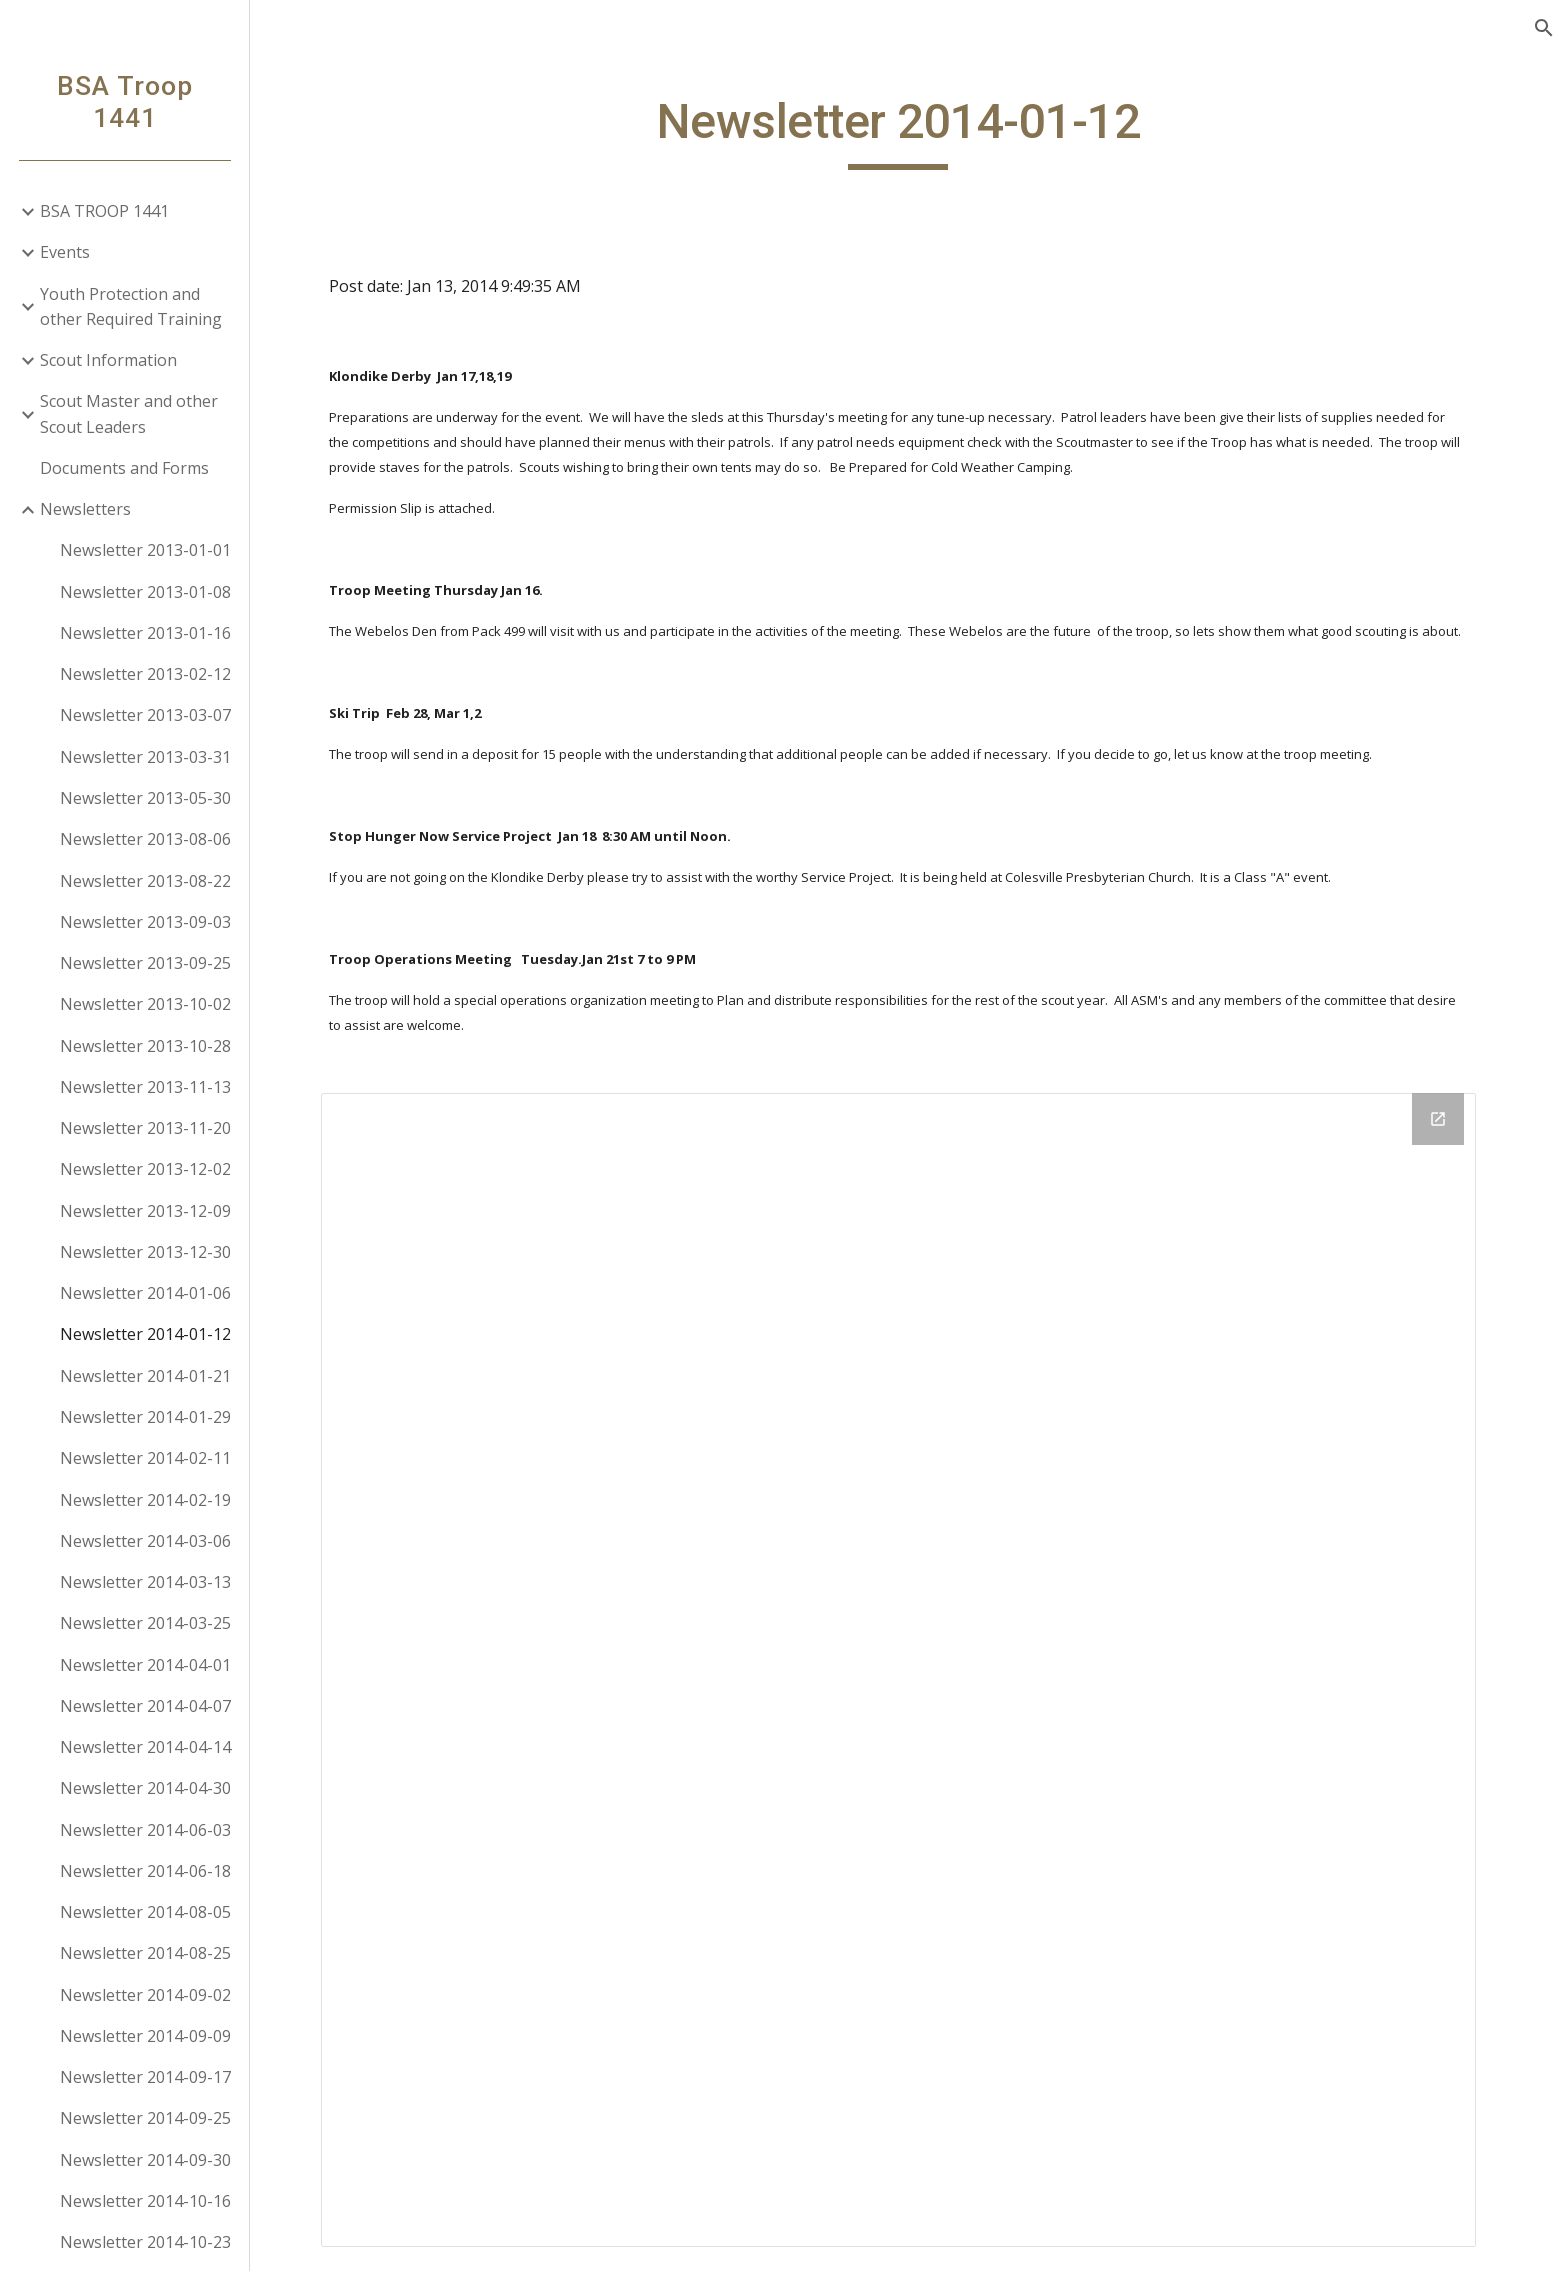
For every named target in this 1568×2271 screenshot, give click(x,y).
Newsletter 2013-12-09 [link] (145, 1211)
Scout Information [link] (108, 360)
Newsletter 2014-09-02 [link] (145, 1995)
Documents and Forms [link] (124, 468)
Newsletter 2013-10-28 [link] (145, 1046)
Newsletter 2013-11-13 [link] (145, 1087)
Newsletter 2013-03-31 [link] (145, 757)
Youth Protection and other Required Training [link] (131, 306)
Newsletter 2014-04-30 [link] (145, 1788)
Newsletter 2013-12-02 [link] (145, 1169)
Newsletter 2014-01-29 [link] (145, 1417)
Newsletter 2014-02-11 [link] (145, 1458)
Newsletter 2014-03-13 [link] (145, 1582)
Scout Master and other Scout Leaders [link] (129, 413)
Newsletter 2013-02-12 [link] (145, 674)
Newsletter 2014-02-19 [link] (145, 1500)
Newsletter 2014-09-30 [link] (145, 2160)
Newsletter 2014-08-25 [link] (145, 1953)
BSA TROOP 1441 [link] (104, 211)
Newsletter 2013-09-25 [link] (145, 963)
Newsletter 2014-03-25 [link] (145, 1623)
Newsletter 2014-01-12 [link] (145, 1334)
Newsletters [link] (85, 509)
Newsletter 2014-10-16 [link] (145, 2201)
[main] (909, 131)
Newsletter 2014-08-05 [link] (145, 1912)
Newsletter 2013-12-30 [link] (145, 1252)
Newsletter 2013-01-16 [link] (145, 633)
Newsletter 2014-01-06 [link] (145, 1293)
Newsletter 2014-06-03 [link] (145, 1830)
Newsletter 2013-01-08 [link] (145, 592)
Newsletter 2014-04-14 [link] (145, 1747)
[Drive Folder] (909, 1670)
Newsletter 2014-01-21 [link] (145, 1376)
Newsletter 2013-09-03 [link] (145, 922)
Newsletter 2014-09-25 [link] (145, 2118)
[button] (1544, 28)
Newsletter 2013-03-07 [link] (145, 715)
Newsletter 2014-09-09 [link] (145, 2036)
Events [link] (65, 252)
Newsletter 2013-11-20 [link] (145, 1128)
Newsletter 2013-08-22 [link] (145, 881)
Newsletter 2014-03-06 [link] (145, 1541)
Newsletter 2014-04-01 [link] (145, 1665)
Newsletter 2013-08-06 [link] (145, 839)
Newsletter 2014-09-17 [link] (145, 2077)
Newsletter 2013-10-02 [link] (145, 1004)
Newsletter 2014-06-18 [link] (145, 1871)
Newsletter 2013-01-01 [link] (145, 550)
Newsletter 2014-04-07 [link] (145, 1706)
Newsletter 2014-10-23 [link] (145, 2242)
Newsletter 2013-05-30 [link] (145, 798)
